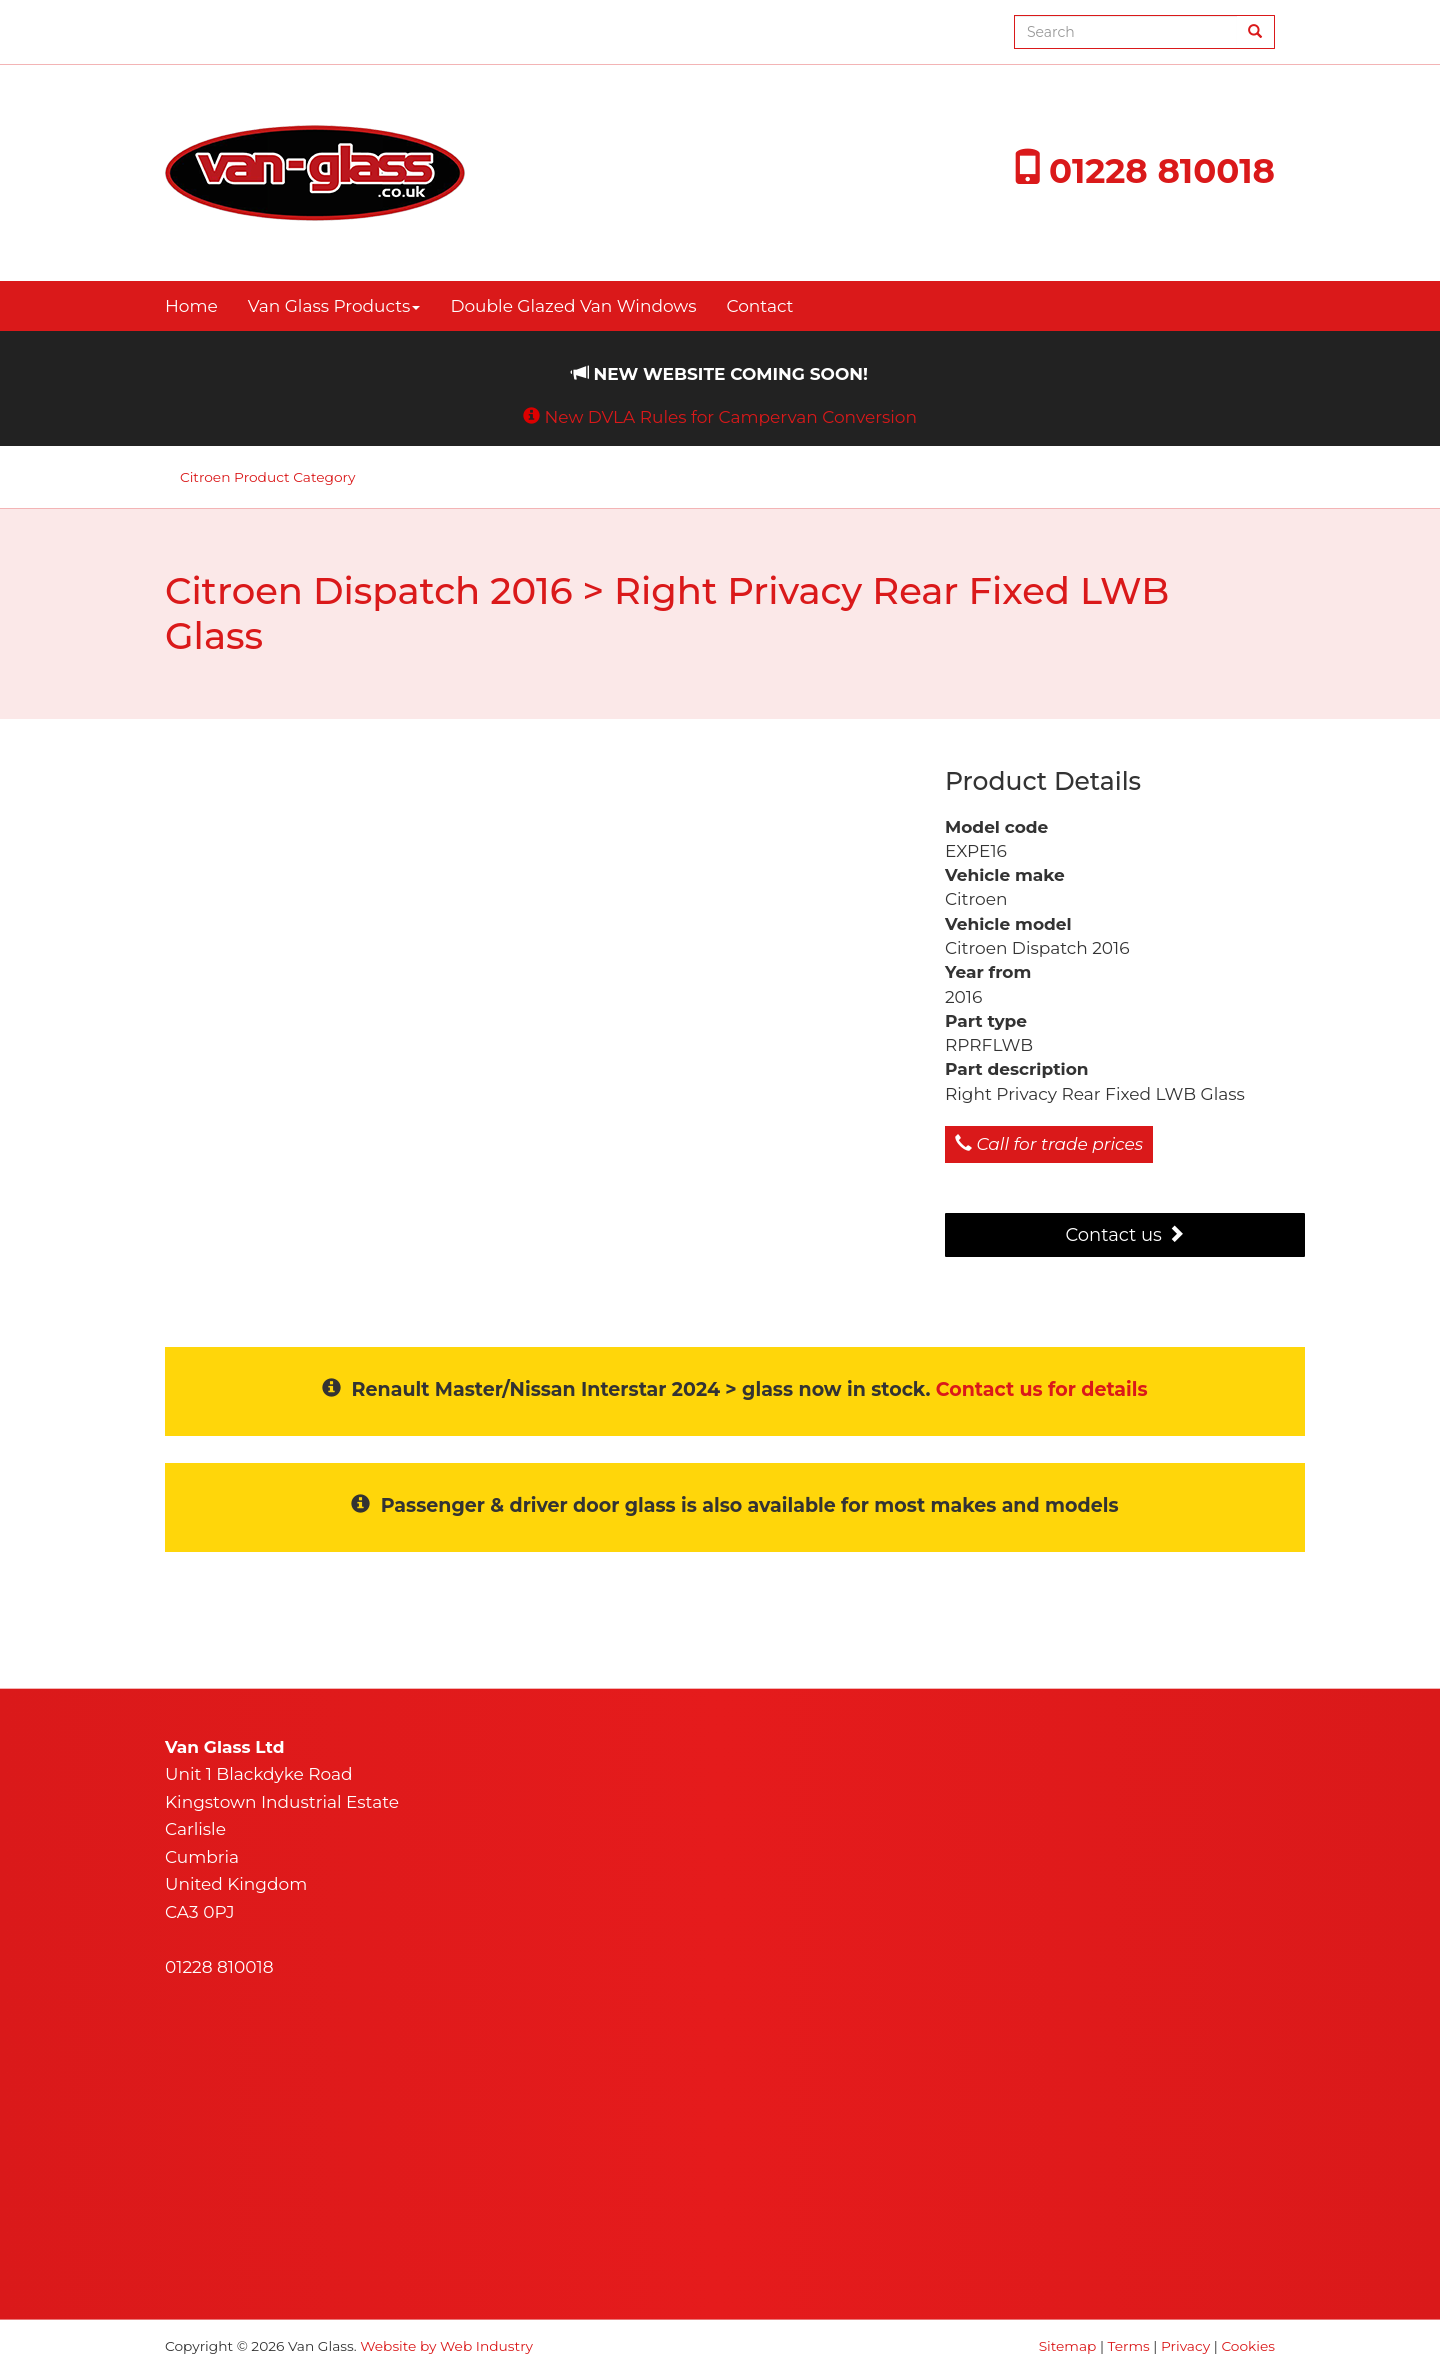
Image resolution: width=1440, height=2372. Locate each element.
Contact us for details (1042, 1389)
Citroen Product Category (267, 477)
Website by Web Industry (446, 2346)
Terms (1129, 2346)
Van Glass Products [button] (334, 306)
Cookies (1248, 2346)
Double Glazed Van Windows (573, 306)
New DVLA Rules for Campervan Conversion (730, 417)
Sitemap (1068, 2346)
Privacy (1185, 2346)
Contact (760, 306)
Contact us (1124, 1235)
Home (191, 306)
